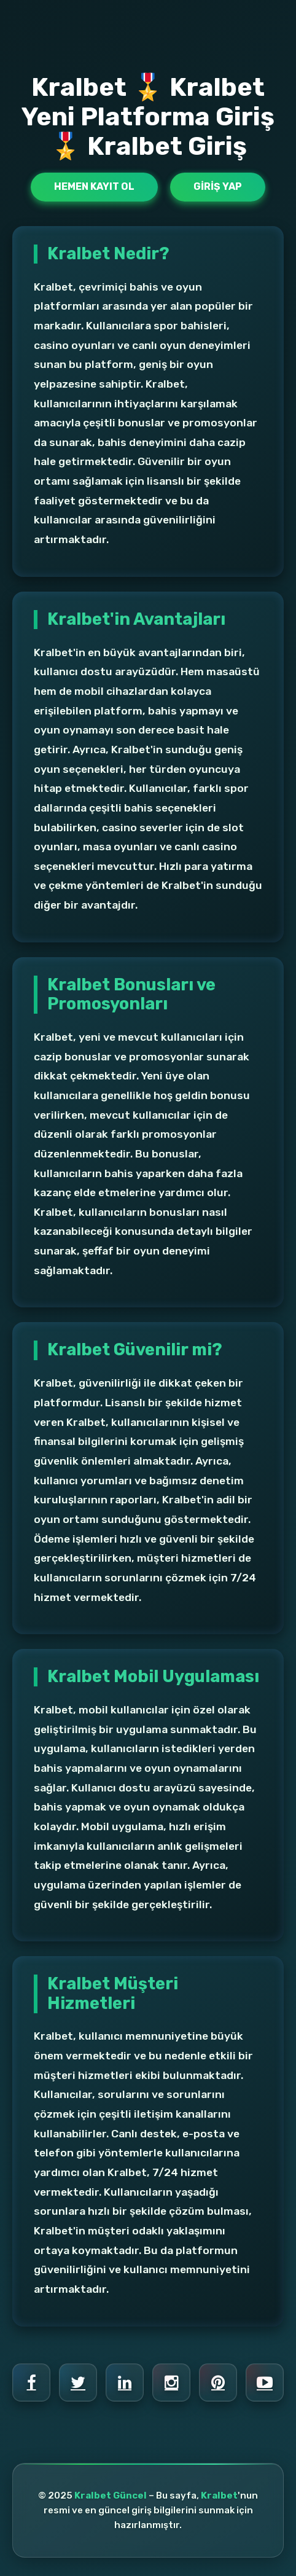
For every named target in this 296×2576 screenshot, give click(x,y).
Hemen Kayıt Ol (94, 186)
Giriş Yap (217, 186)
